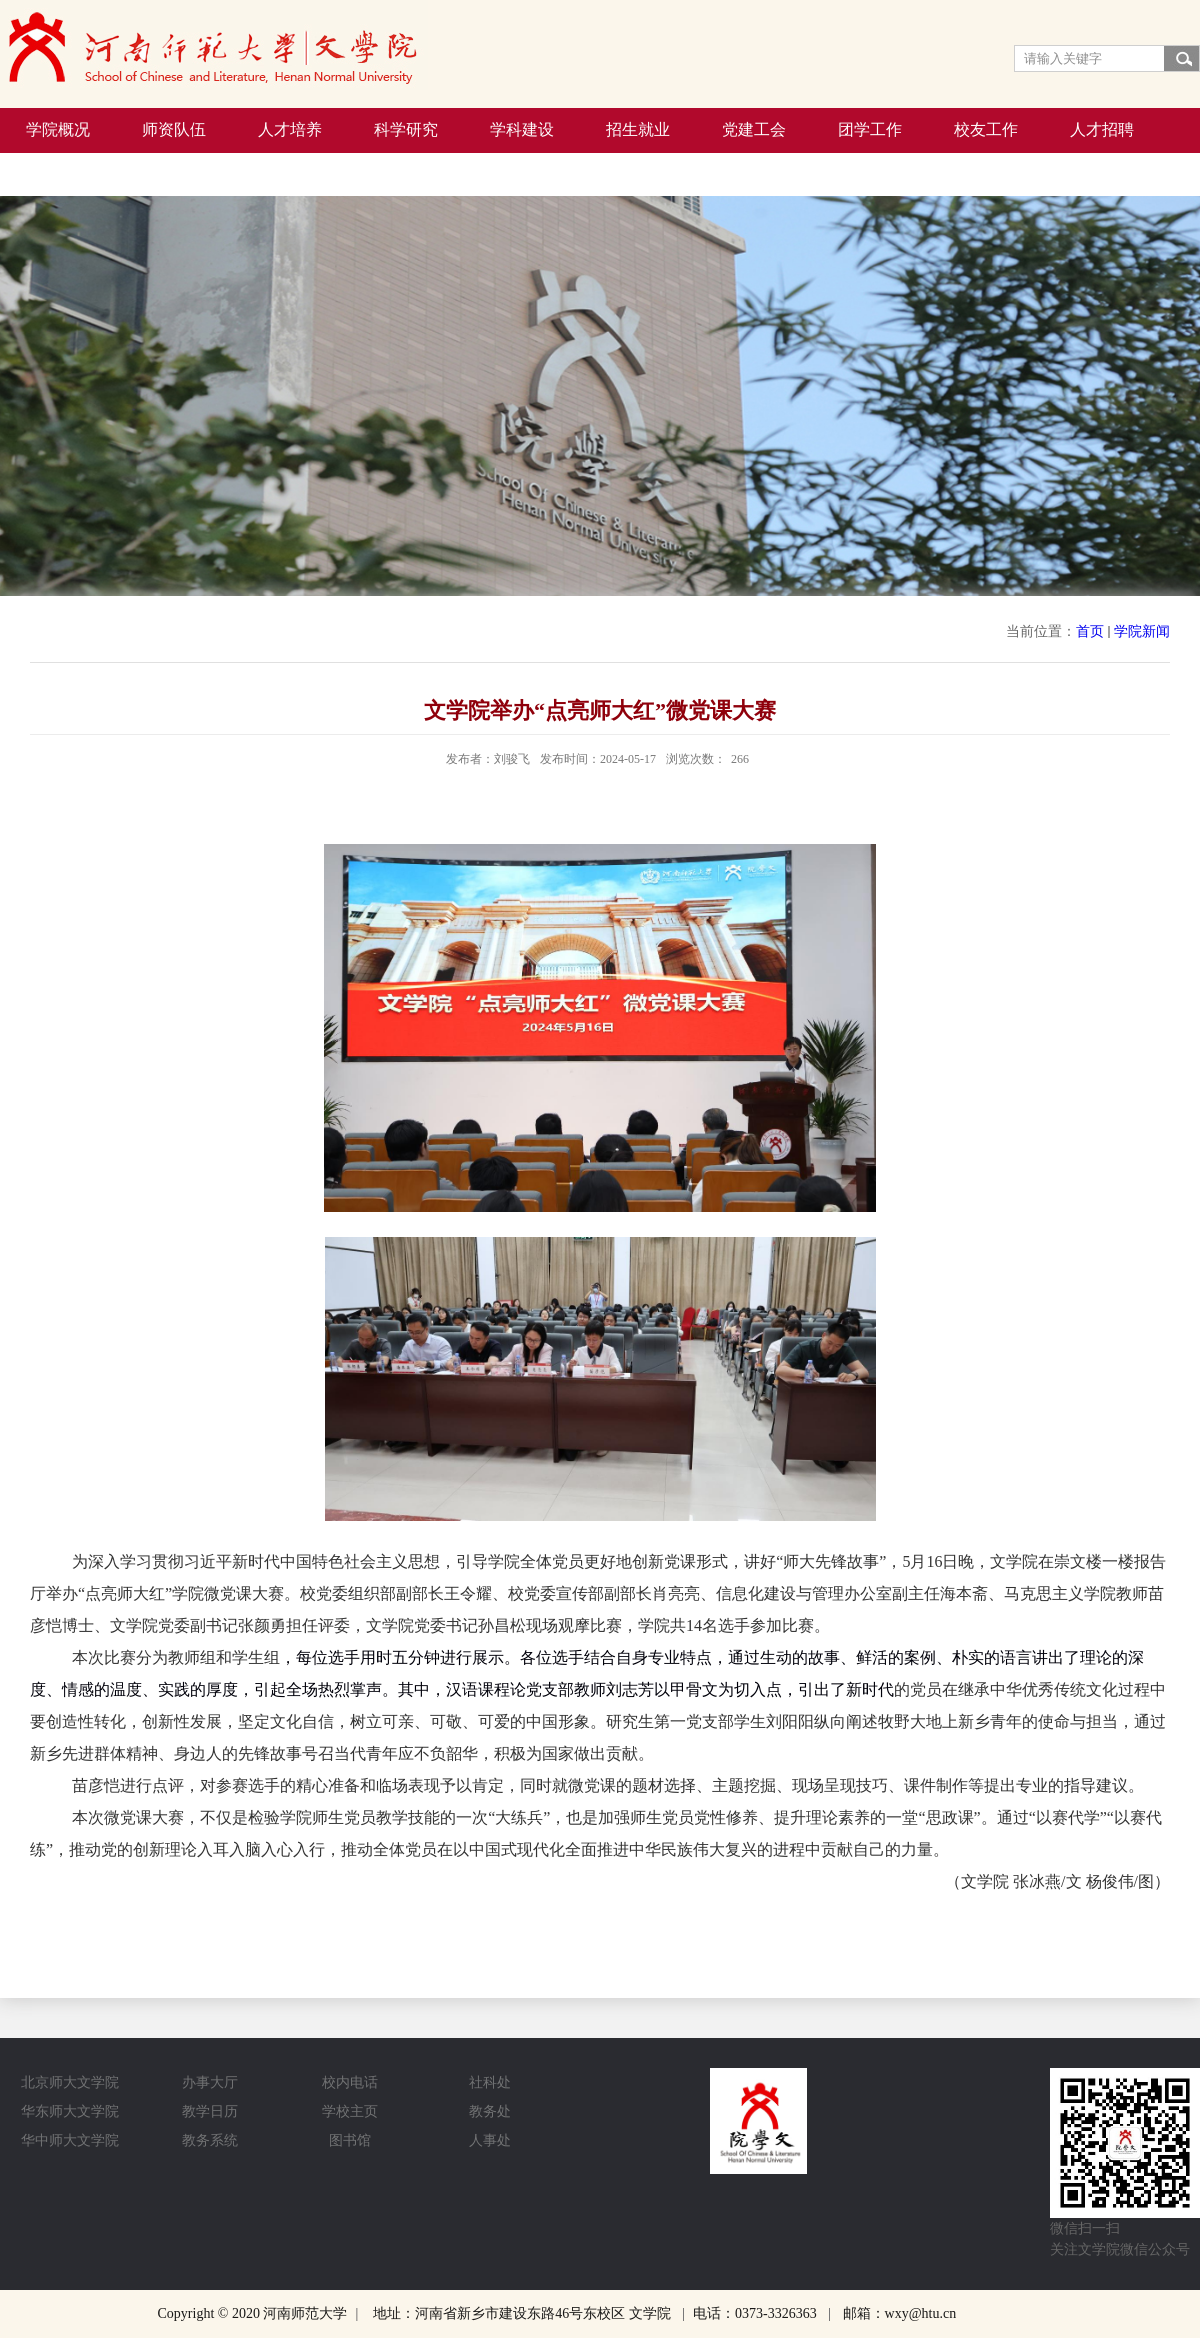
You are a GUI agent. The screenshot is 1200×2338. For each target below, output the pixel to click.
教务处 (490, 2111)
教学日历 (210, 2111)
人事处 (490, 2140)
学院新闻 (1142, 631)
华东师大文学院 (70, 2111)
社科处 (490, 2082)
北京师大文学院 (70, 2082)
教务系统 (210, 2140)
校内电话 (350, 2082)
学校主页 (350, 2111)
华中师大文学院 (70, 2140)
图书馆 (350, 2140)
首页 (1090, 631)
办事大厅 (210, 2082)
